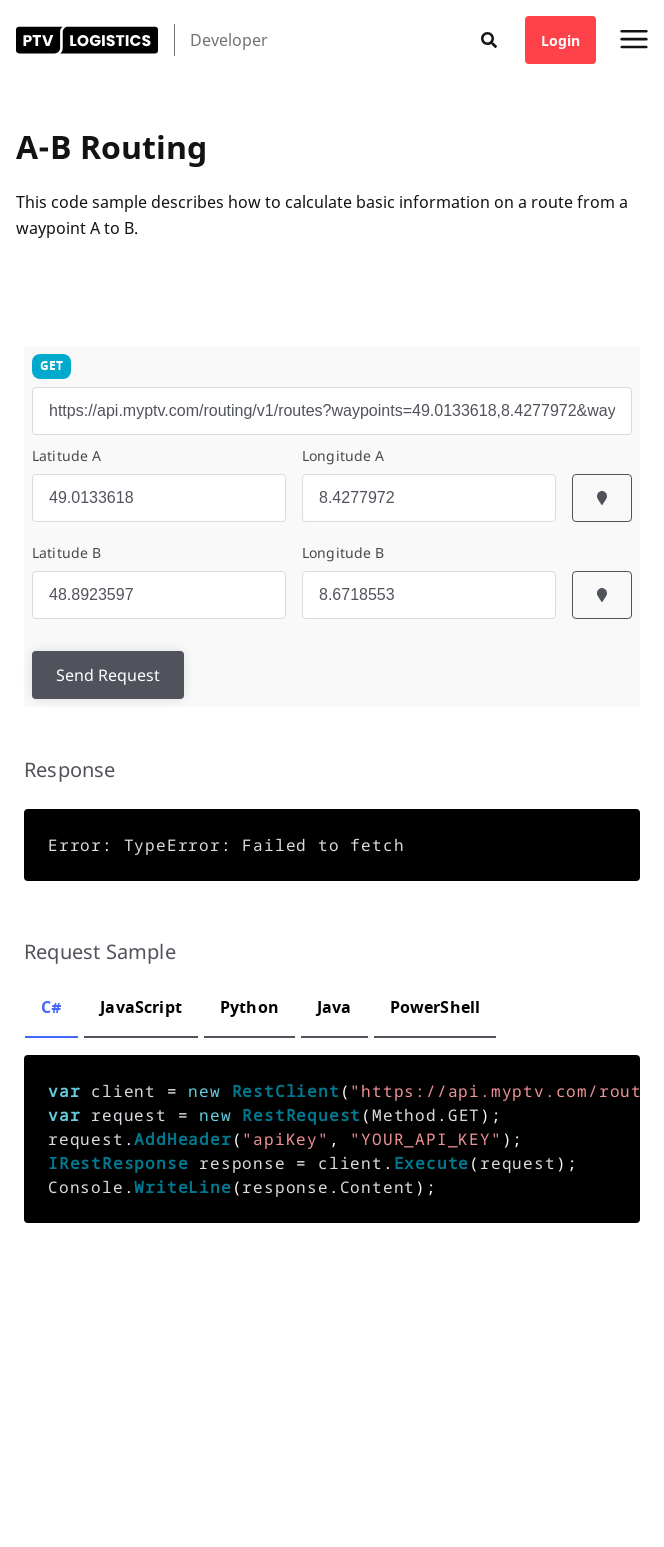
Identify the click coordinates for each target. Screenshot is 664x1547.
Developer (229, 40)
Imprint (161, 1497)
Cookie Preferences (70, 1497)
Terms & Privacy (243, 1497)
